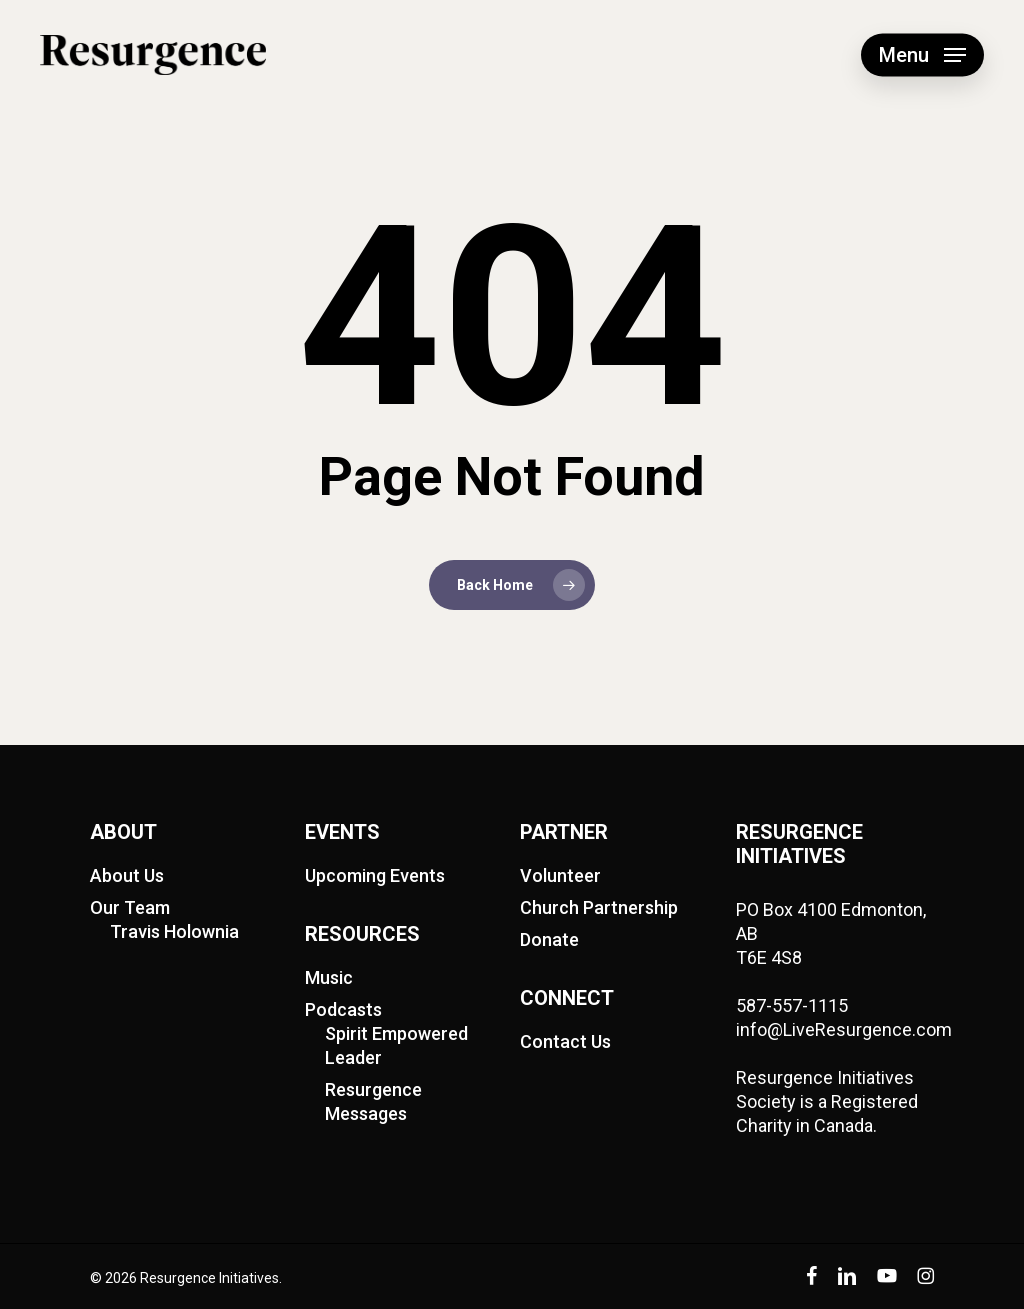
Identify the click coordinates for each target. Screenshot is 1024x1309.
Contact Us (565, 1041)
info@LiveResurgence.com (844, 1029)
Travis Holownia (174, 931)
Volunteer (560, 875)
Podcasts (343, 1009)
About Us (127, 875)
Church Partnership (599, 907)
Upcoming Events (375, 875)
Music (329, 977)
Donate (549, 939)
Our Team (130, 907)
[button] (922, 55)
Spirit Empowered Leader (396, 1045)
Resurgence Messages (373, 1101)
